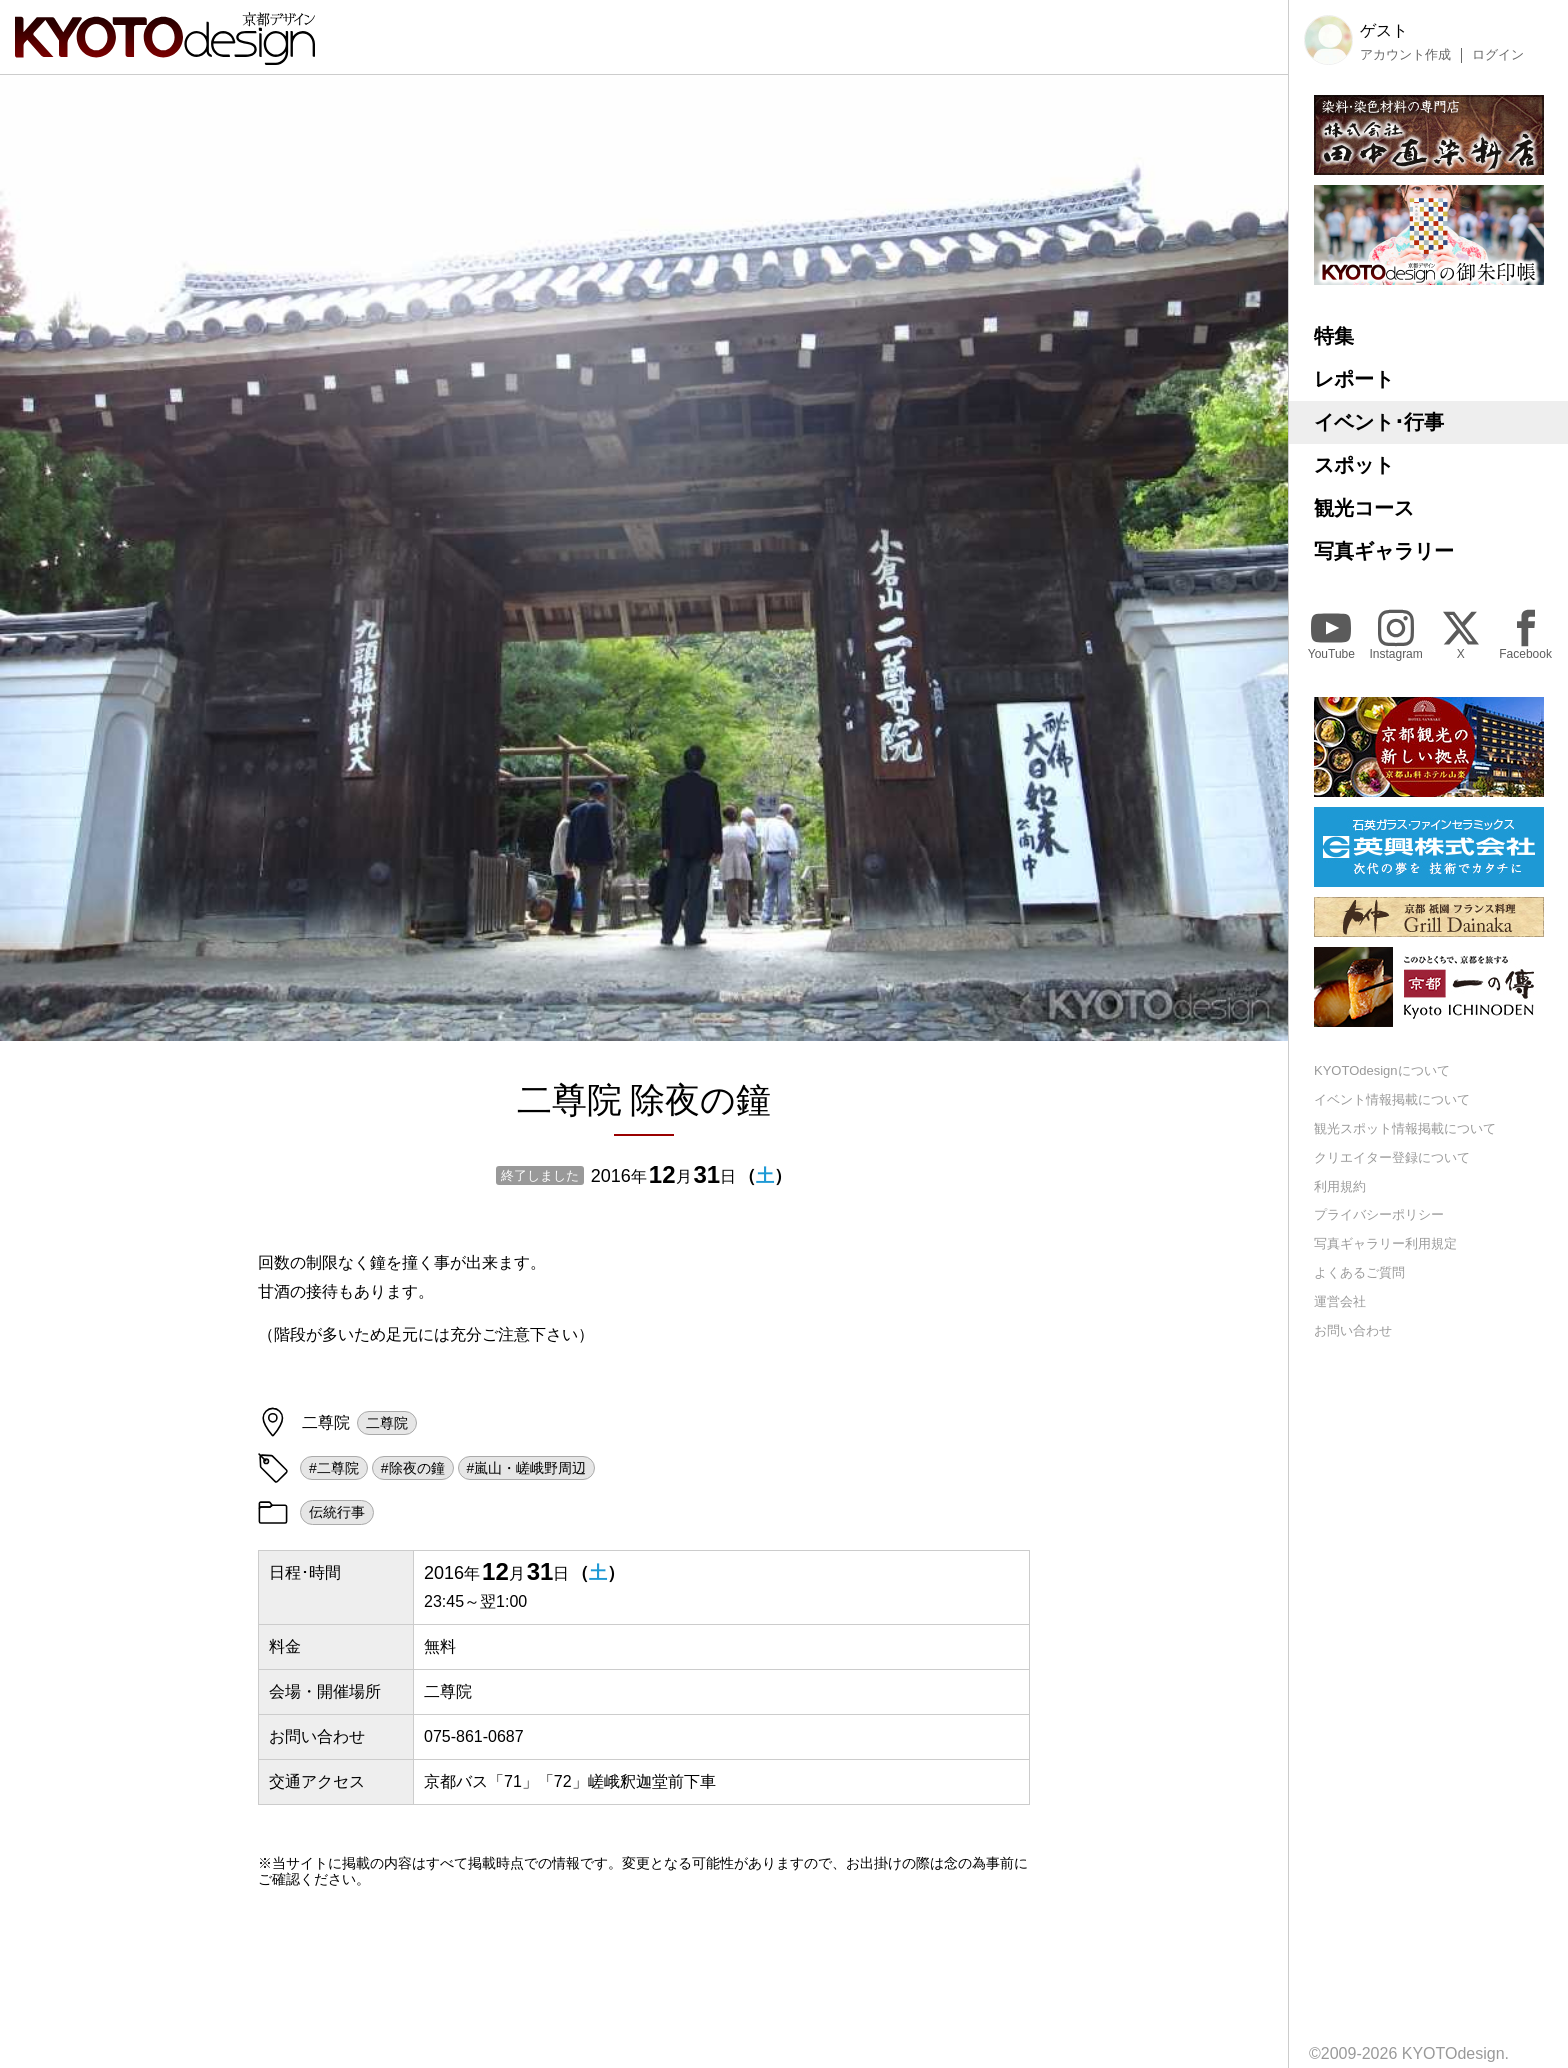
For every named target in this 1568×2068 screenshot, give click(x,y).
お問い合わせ (1353, 1330)
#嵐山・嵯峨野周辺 (527, 1468)
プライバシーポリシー (1379, 1214)
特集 (1334, 336)
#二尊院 (334, 1468)
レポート (1354, 379)
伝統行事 (337, 1512)
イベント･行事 (1379, 422)
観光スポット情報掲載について (1405, 1128)
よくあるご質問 (1359, 1272)
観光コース (1364, 508)
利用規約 (1340, 1186)
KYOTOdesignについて (1382, 1070)
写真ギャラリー (1384, 551)
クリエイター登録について (1392, 1157)
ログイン (1498, 55)
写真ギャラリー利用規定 (1385, 1243)
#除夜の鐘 (413, 1468)
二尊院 (387, 1423)
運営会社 (1340, 1301)
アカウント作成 (1405, 55)
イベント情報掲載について (1392, 1099)
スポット (1354, 465)
